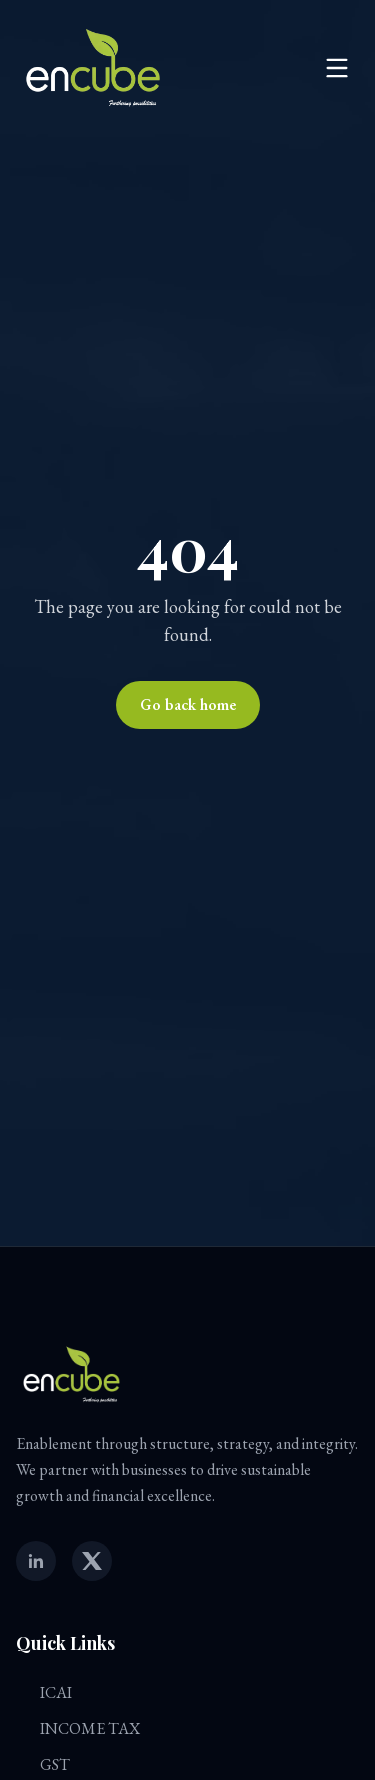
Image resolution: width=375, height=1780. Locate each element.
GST (43, 1764)
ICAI (44, 1692)
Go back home (188, 704)
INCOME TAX (78, 1728)
